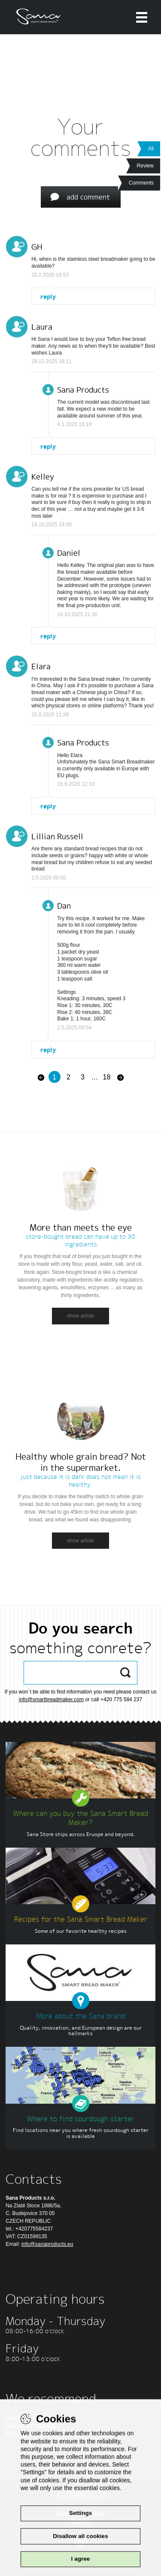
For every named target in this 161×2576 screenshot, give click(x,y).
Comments (141, 183)
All (151, 149)
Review (145, 166)
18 (107, 1077)
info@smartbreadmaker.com (51, 1699)
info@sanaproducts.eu (47, 2244)
